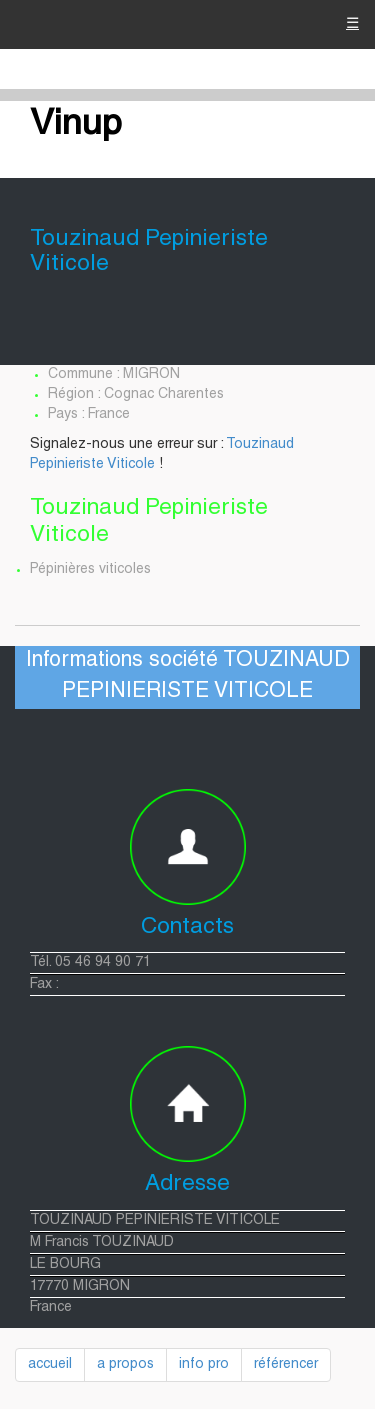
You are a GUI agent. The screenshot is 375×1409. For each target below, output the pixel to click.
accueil (50, 1365)
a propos (125, 1365)
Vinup (76, 126)
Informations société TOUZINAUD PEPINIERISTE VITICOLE (188, 676)
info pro (204, 1365)
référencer (286, 1365)
